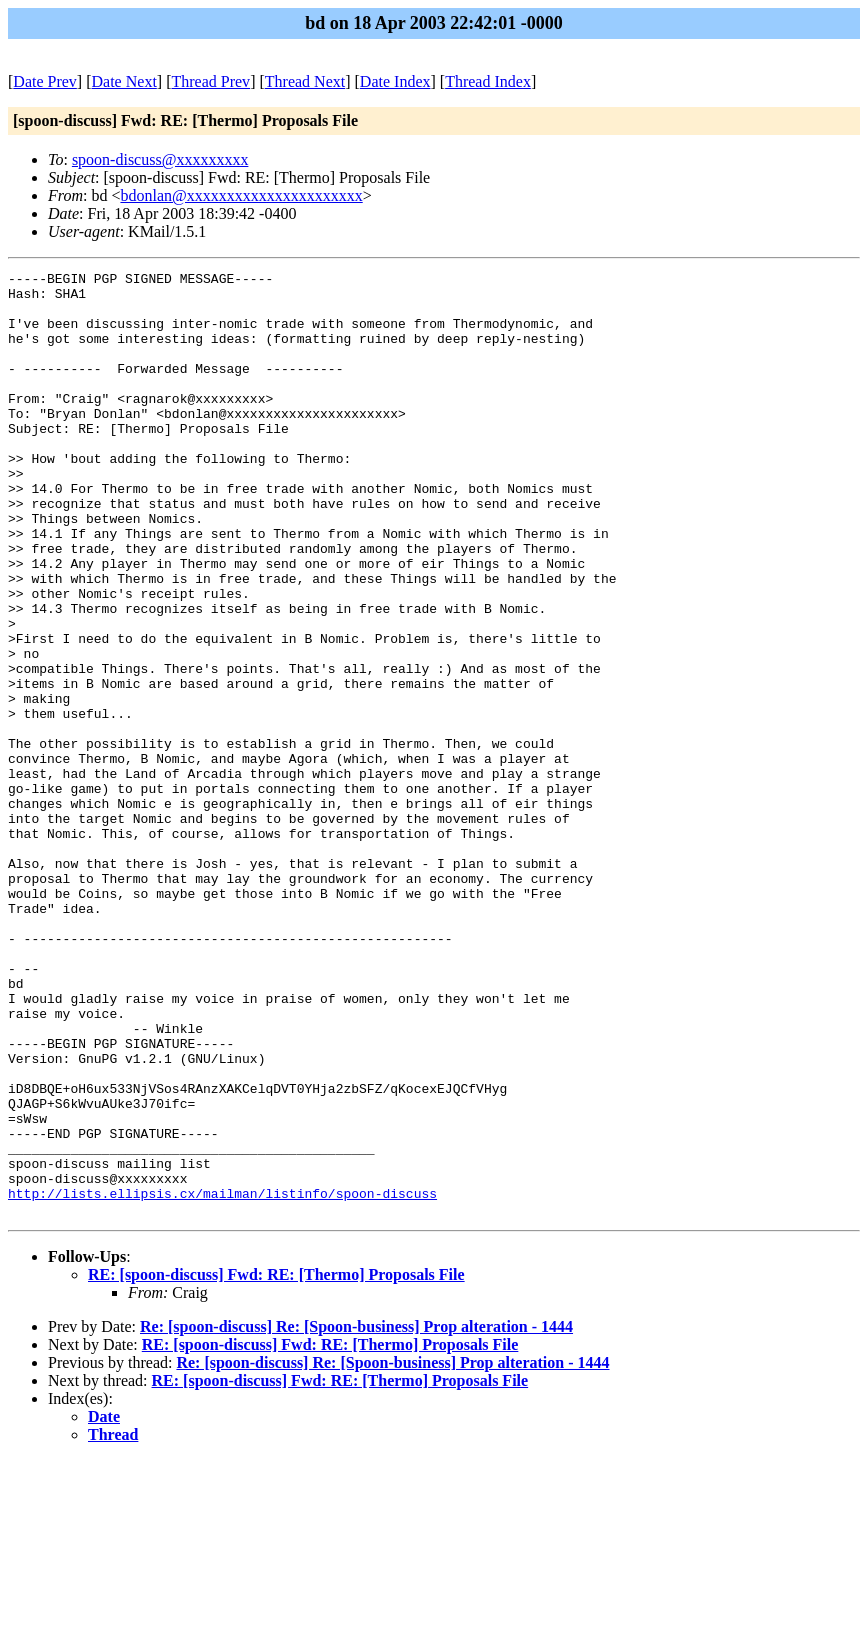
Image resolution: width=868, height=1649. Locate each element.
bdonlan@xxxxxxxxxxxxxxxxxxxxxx (241, 195)
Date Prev (45, 81)
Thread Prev (210, 81)
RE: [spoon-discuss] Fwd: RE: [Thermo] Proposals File (276, 1463)
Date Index (395, 81)
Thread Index (488, 81)
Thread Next (305, 81)
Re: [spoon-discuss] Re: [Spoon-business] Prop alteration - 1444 (356, 1515)
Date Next (124, 81)
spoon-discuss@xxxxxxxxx (160, 159)
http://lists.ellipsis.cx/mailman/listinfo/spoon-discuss (222, 1379)
